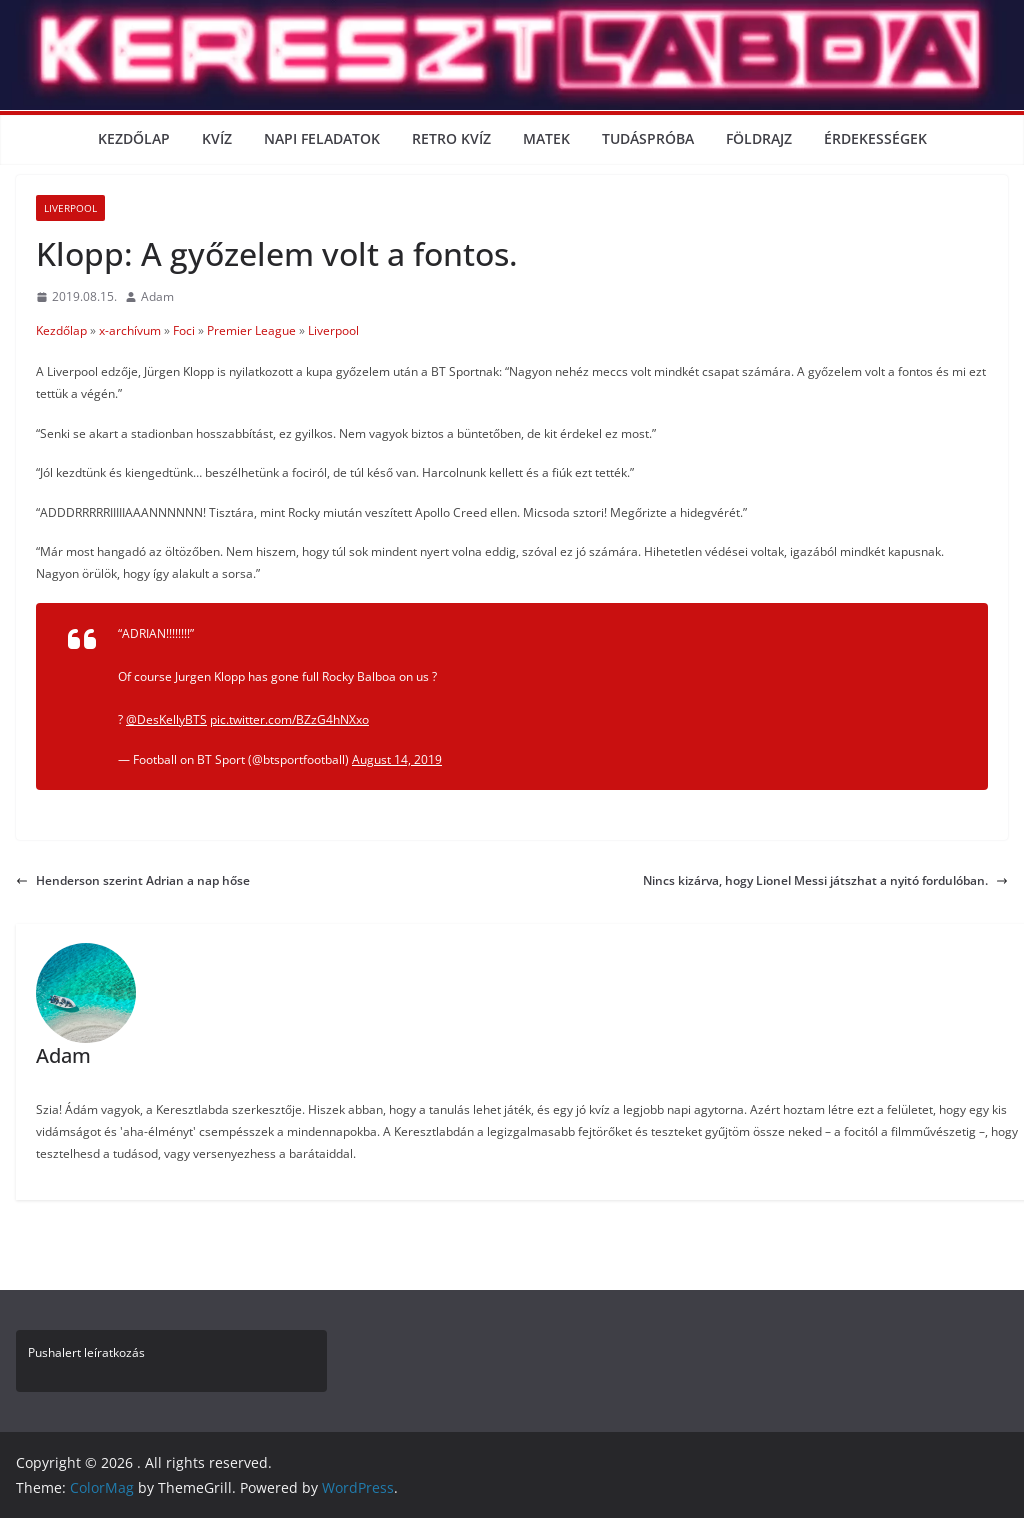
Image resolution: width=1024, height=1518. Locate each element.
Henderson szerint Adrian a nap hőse (133, 880)
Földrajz (759, 138)
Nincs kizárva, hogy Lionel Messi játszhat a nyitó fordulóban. (825, 880)
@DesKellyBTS (166, 719)
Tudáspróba (648, 138)
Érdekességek (875, 138)
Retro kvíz (451, 138)
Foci (184, 330)
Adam (157, 296)
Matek (546, 138)
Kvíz (217, 138)
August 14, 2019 (397, 759)
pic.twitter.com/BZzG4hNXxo (289, 719)
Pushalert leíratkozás (86, 1352)
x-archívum (130, 330)
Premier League (251, 330)
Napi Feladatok (322, 138)
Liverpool (70, 208)
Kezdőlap (134, 138)
